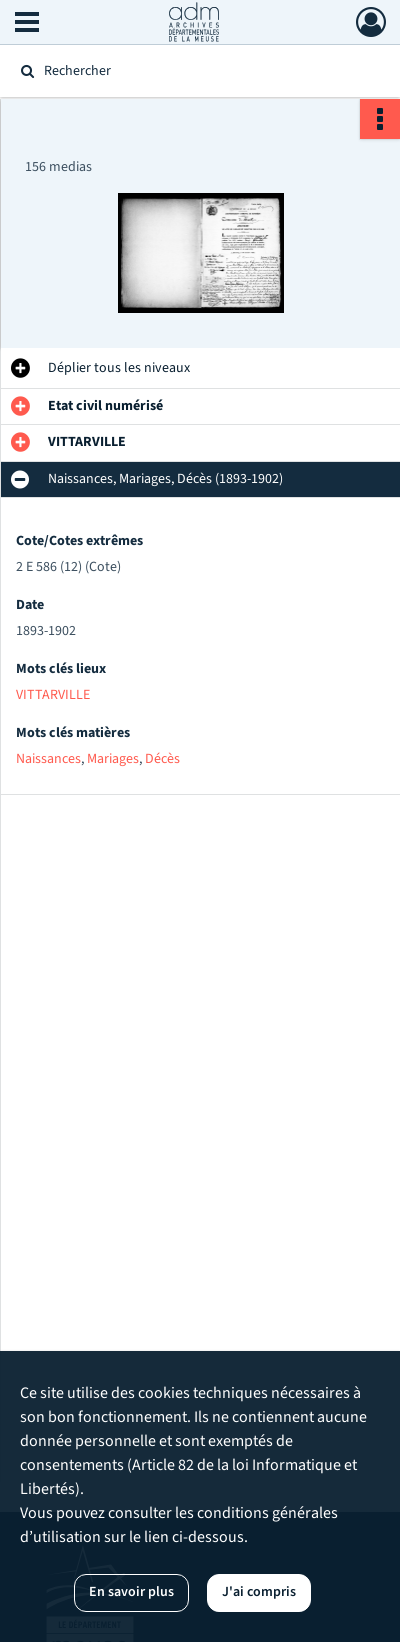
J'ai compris (259, 1592)
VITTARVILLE (53, 695)
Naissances (48, 759)
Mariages (113, 759)
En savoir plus (131, 1592)
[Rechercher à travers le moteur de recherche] (196, 71)
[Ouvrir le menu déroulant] (27, 24)
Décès (162, 759)
